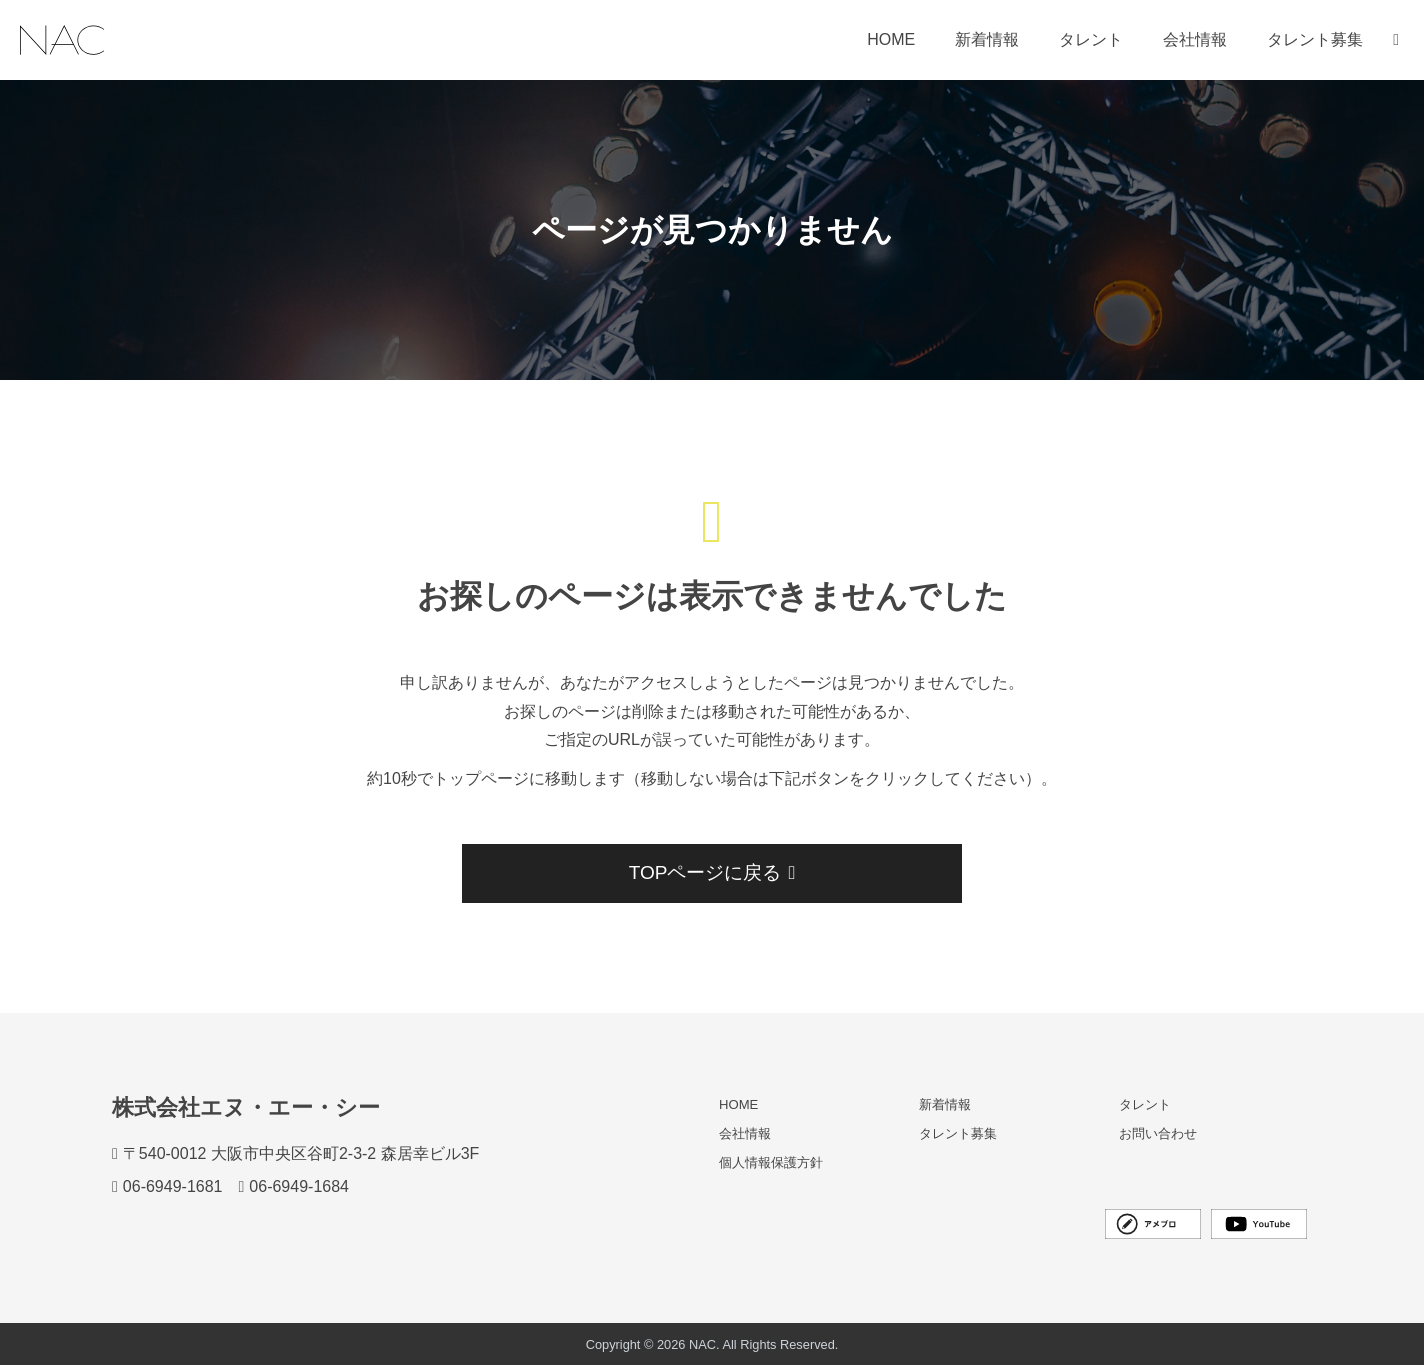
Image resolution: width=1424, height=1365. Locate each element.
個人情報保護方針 (771, 1163)
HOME (891, 39)
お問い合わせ (1158, 1133)
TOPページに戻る (711, 872)
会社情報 (1195, 39)
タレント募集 (1315, 39)
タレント (1091, 39)
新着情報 (987, 39)
